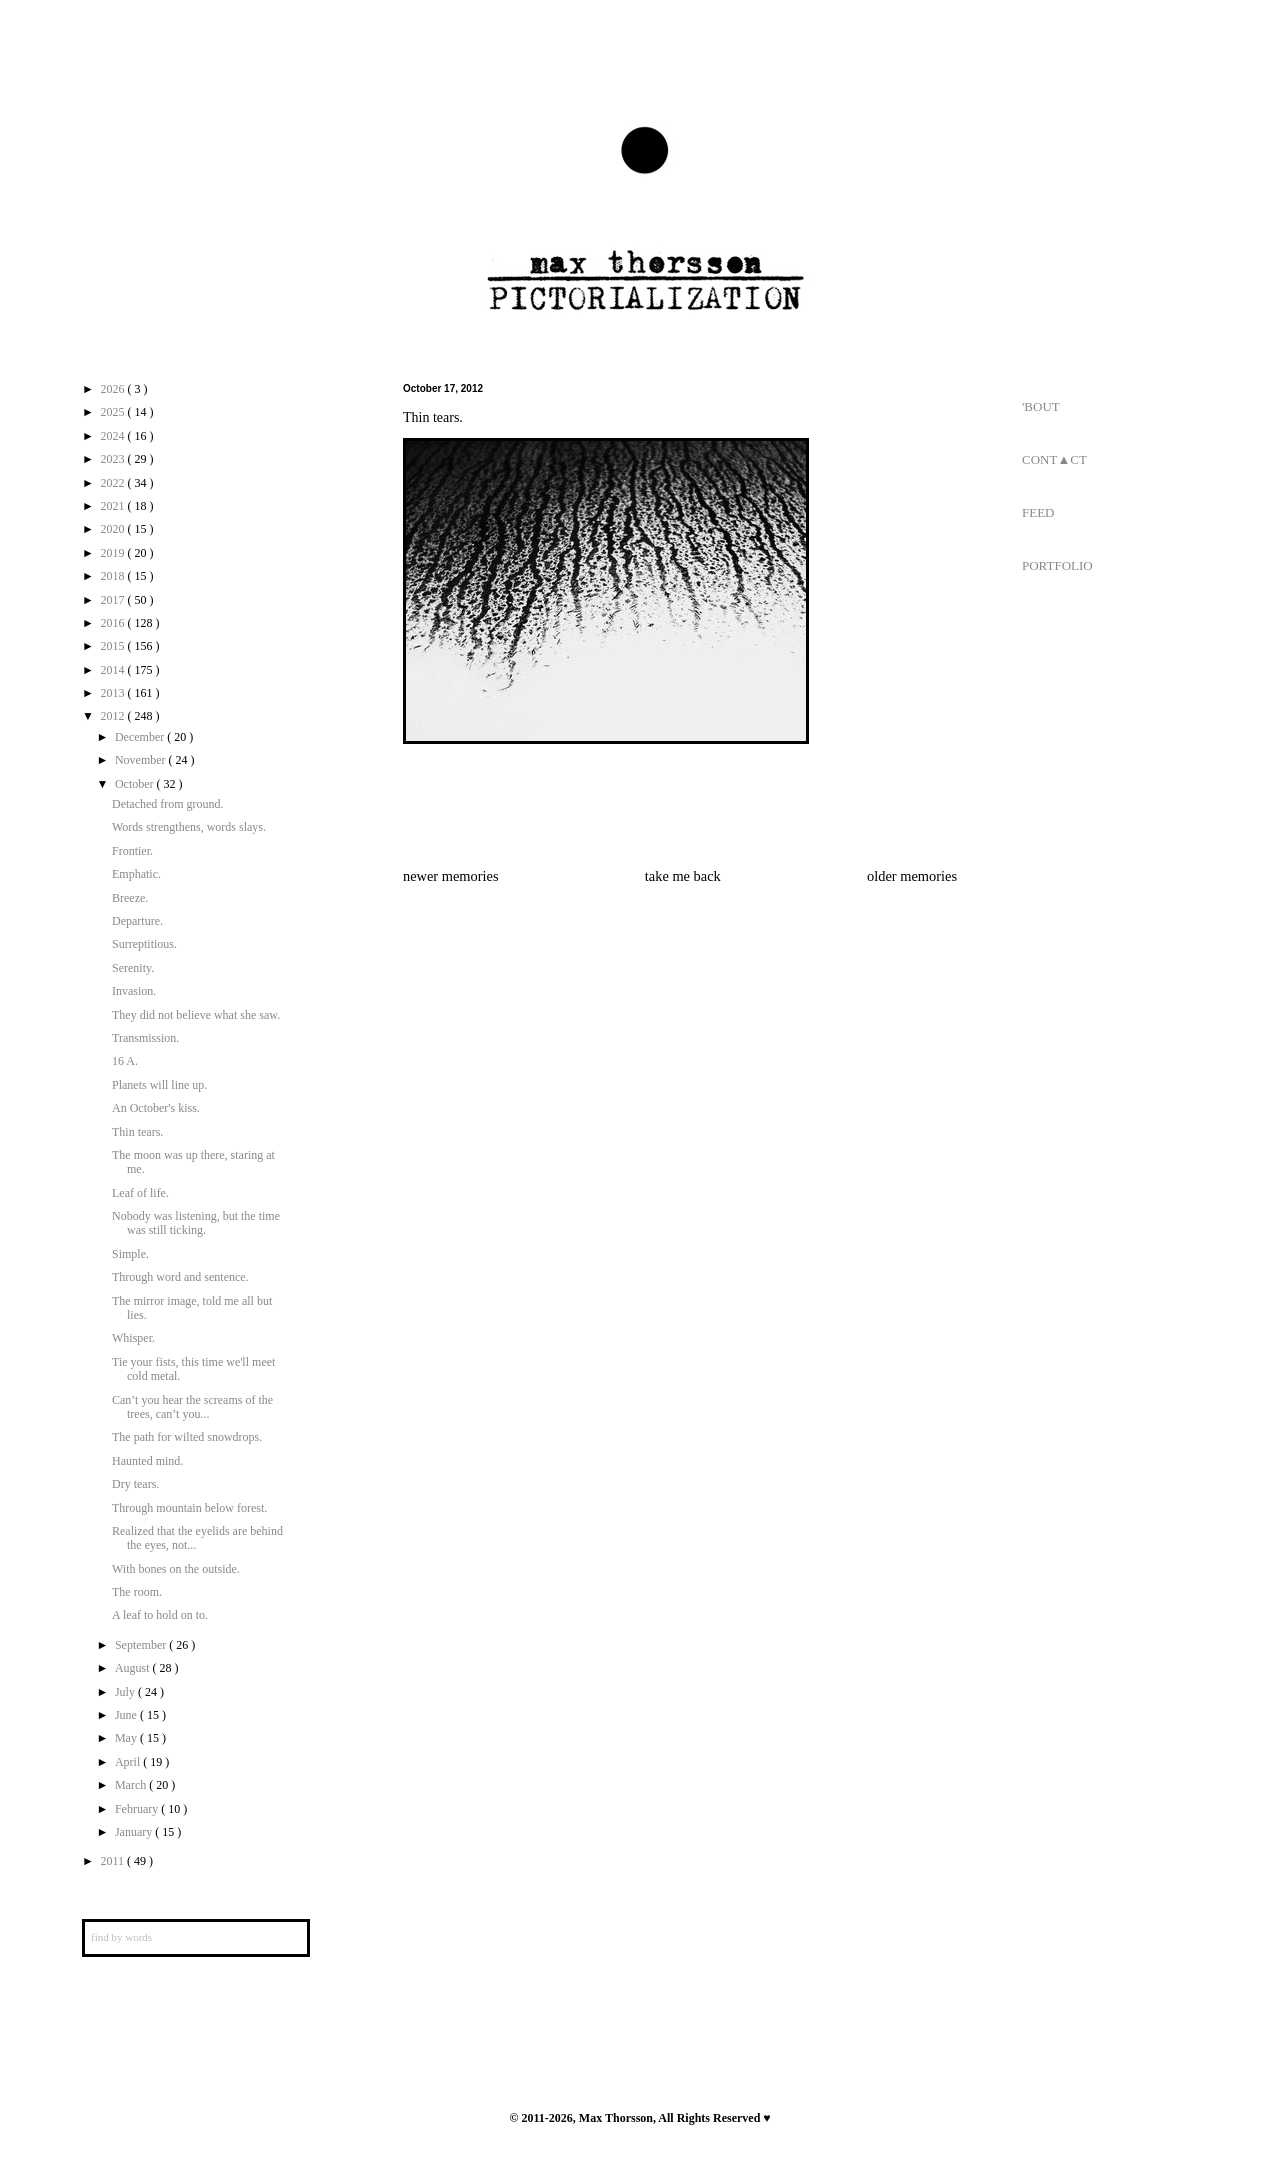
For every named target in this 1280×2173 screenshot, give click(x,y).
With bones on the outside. (176, 1569)
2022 (114, 483)
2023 (114, 459)
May (127, 1738)
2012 (114, 716)
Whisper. (133, 1338)
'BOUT (1041, 406)
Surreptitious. (144, 944)
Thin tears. (137, 1132)
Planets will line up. (159, 1085)
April (129, 1762)
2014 (114, 670)
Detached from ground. (168, 804)
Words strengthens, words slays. (189, 827)
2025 (114, 412)
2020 (114, 529)
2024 (114, 436)
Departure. (137, 921)
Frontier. (132, 851)
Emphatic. (136, 874)
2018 (114, 576)
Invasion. (134, 991)
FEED (1038, 512)
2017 (114, 600)
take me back (683, 876)
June (127, 1715)
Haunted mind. (147, 1461)
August (134, 1668)
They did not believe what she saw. (196, 1015)
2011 (114, 1861)
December (141, 737)
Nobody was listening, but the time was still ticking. (196, 1223)
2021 (114, 506)
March (132, 1785)
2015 (114, 646)
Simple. (130, 1254)
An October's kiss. (156, 1108)
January (135, 1832)
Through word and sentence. (180, 1277)
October (136, 784)
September (142, 1645)
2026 (114, 389)
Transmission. (145, 1038)
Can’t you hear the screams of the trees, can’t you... (192, 1407)
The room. (137, 1592)
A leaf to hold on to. (160, 1615)
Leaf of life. (140, 1193)
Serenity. (133, 968)
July (126, 1692)
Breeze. (130, 898)
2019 (114, 553)
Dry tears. (135, 1484)
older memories (912, 876)
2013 (114, 693)
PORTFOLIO (1057, 565)
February (138, 1809)
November (142, 760)
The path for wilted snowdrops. (187, 1437)
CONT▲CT (1054, 459)
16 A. (125, 1061)
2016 (114, 623)
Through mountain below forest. (189, 1508)
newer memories (451, 876)
